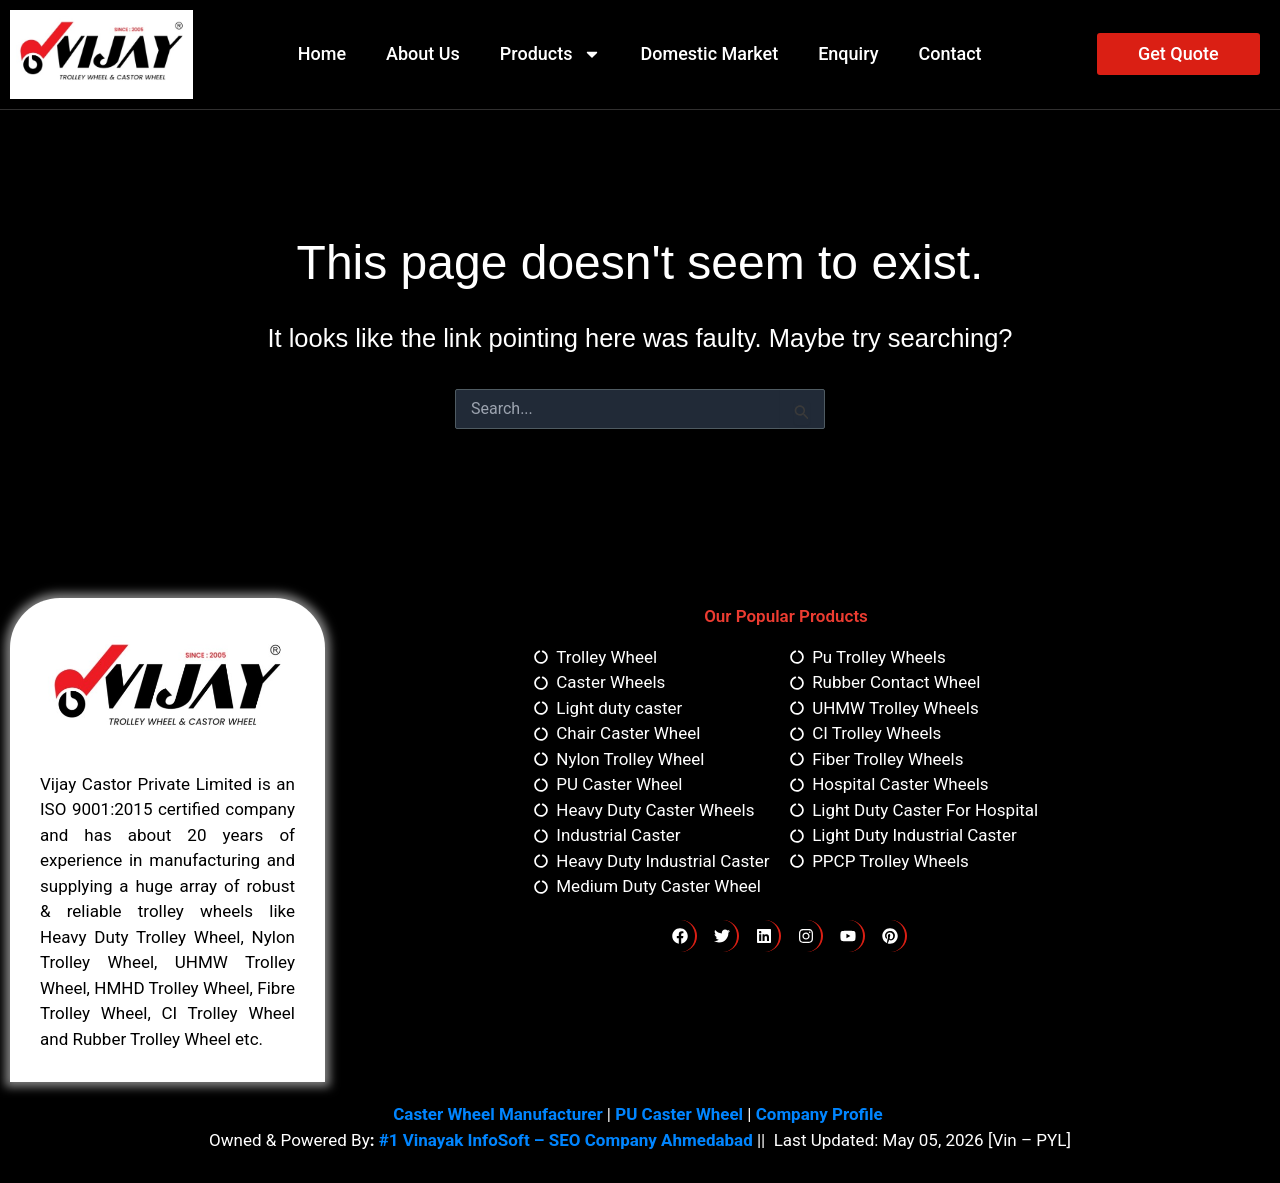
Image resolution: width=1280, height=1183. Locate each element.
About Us (423, 53)
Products (550, 54)
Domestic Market (710, 53)
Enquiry (848, 53)
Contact (949, 53)
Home (322, 53)
